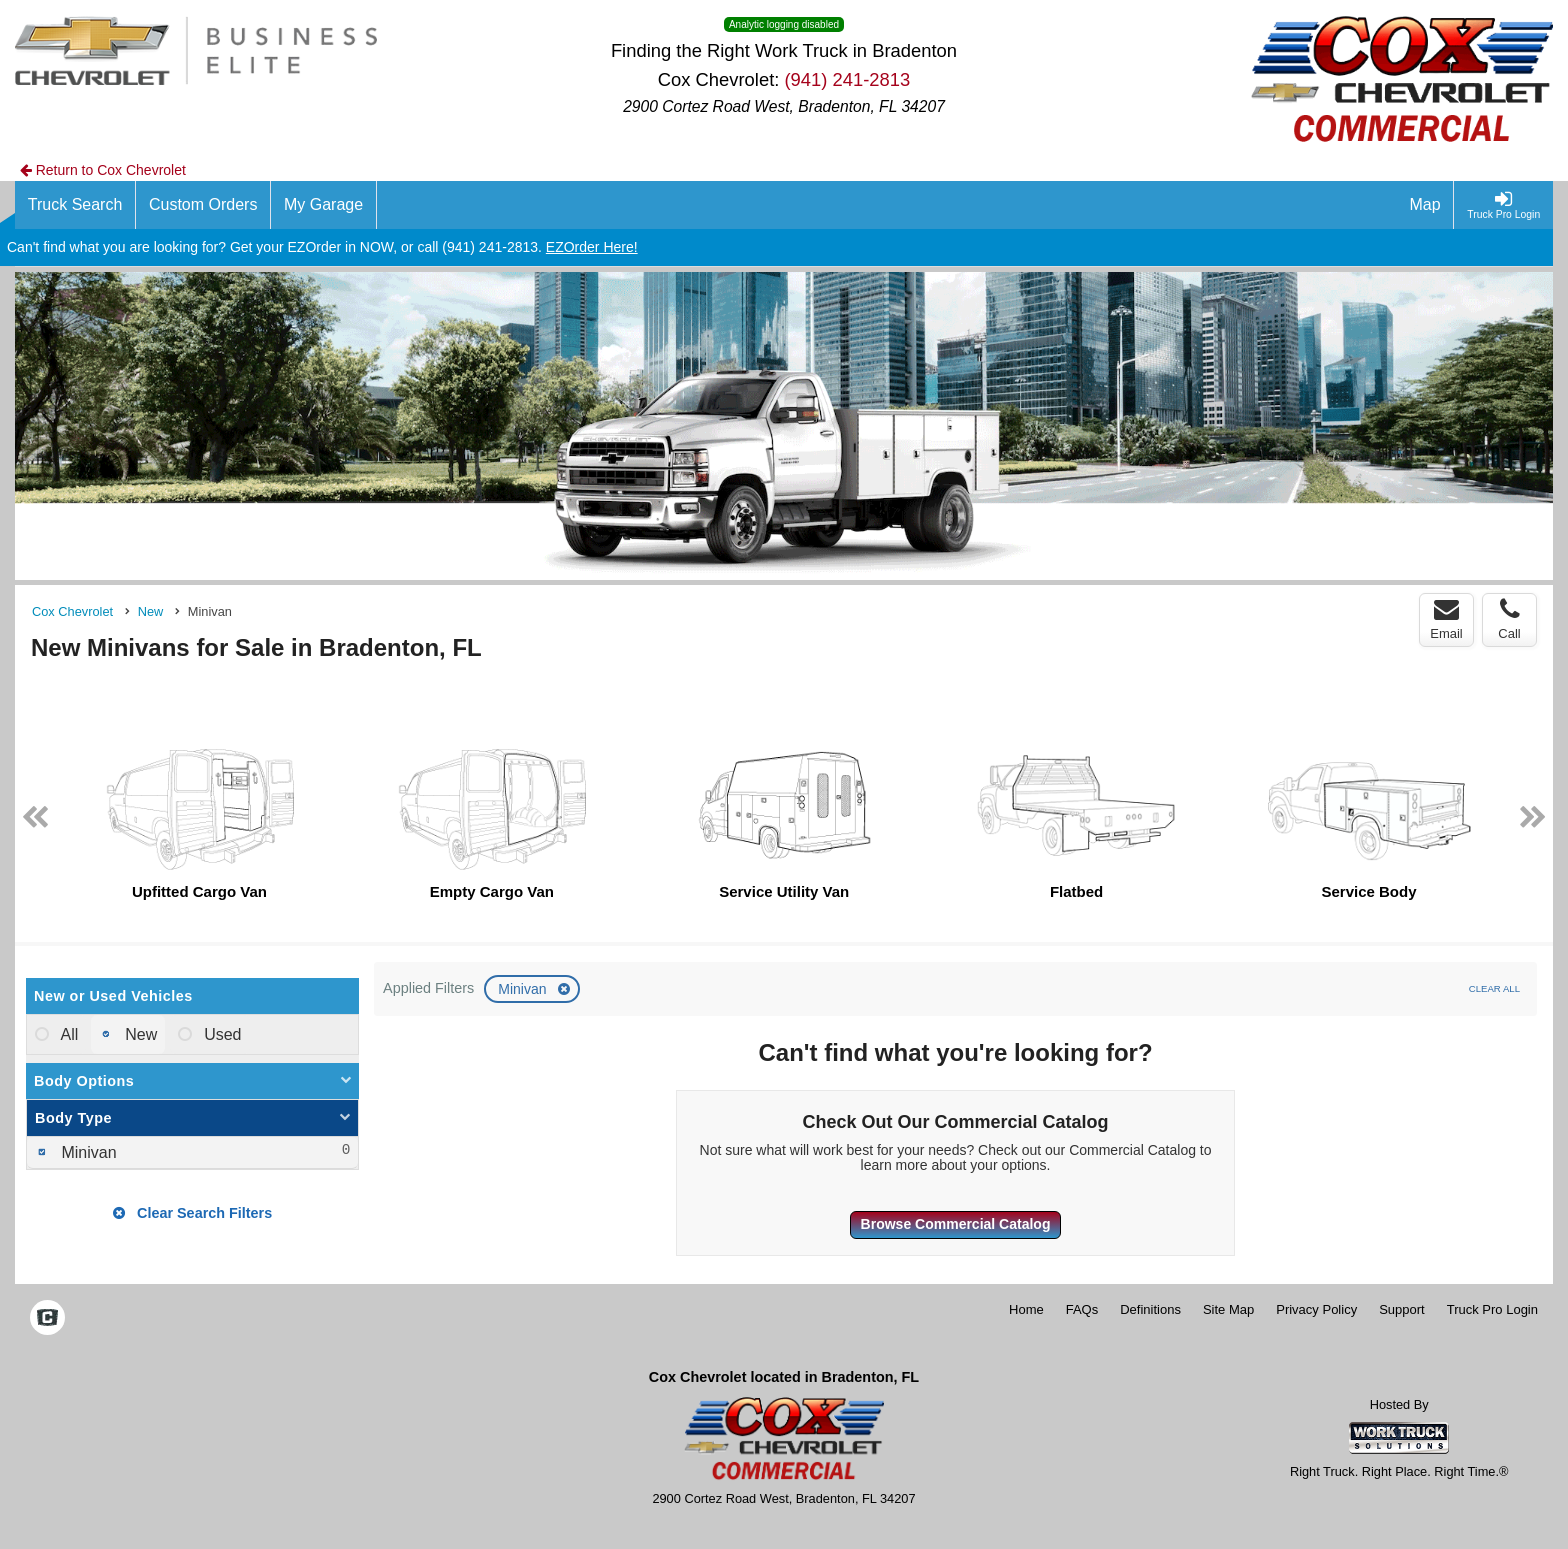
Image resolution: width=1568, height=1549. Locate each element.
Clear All (1494, 988)
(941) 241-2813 (847, 79)
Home (1026, 1309)
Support (1402, 1309)
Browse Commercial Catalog (956, 1224)
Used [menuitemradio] (221, 1034)
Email (1446, 619)
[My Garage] (324, 205)
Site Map (1228, 1309)
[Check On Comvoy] (47, 1319)
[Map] (1426, 205)
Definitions (1150, 1309)
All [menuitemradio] (67, 1034)
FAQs (1082, 1309)
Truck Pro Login (1492, 1309)
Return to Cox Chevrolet (103, 170)
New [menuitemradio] (139, 1034)
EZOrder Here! (592, 247)
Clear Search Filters (192, 1213)
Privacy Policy (1316, 1309)
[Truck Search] (75, 205)
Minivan (524, 989)
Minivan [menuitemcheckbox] (87, 1152)
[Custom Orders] (203, 205)
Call (1509, 619)
